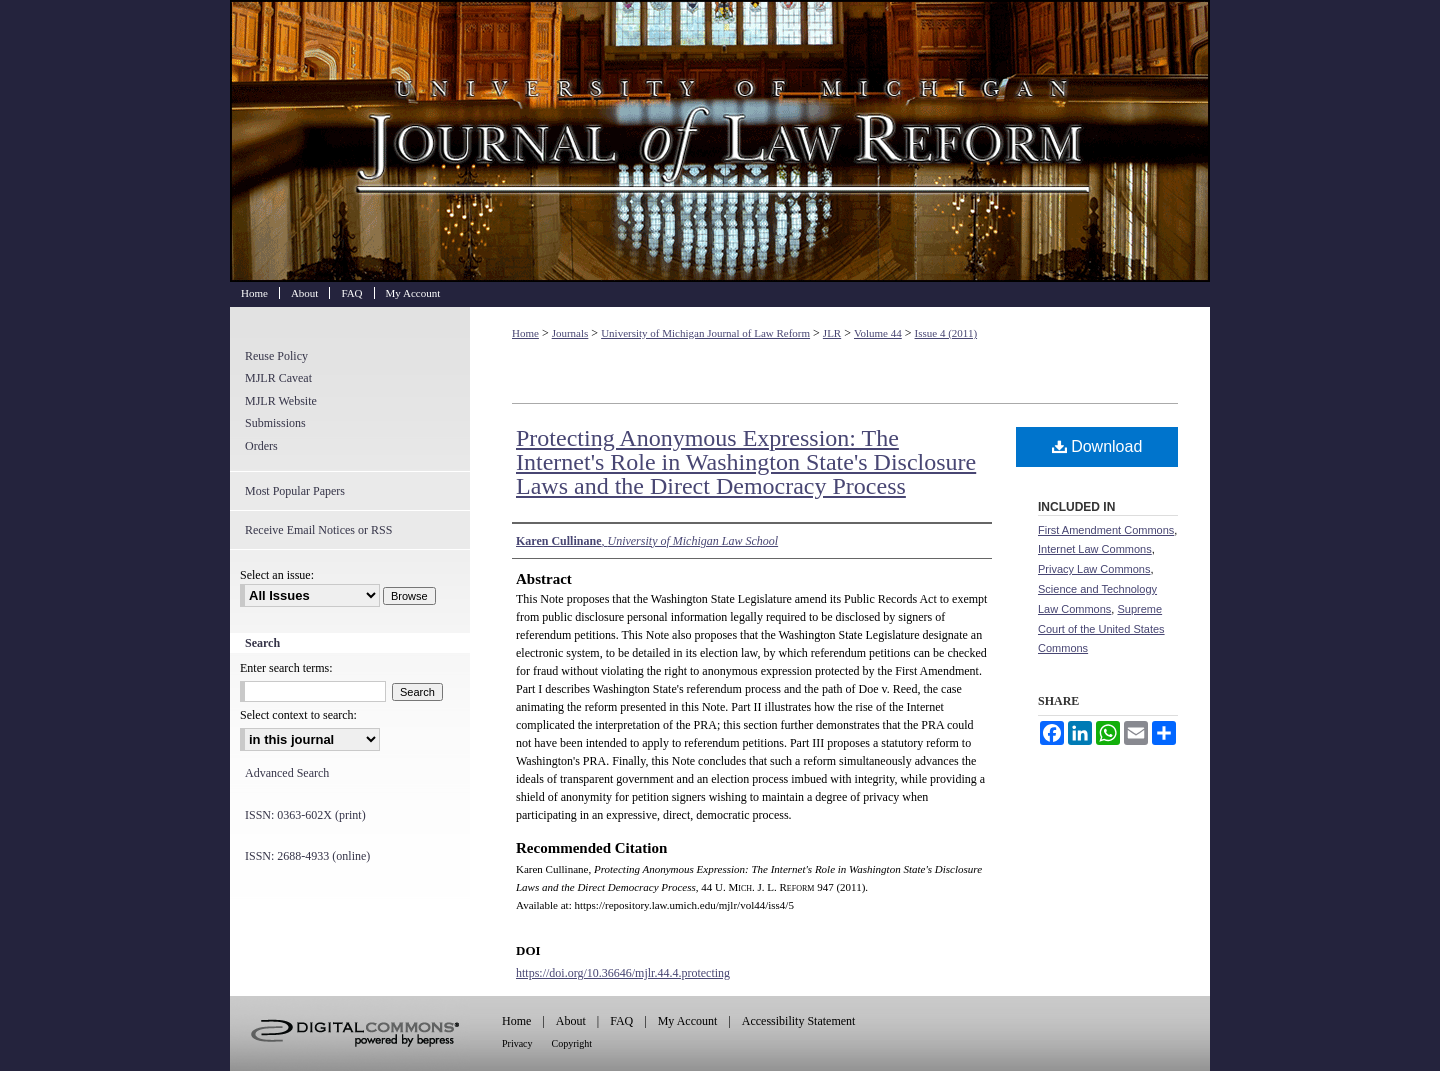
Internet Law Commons (1095, 549)
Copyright (572, 1043)
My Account (688, 1021)
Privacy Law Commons (1094, 569)
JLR (832, 333)
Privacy (517, 1043)
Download (1097, 446)
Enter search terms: (286, 668)
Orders (261, 446)
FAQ (621, 1021)
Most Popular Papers (295, 491)
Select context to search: (298, 715)
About (571, 1021)
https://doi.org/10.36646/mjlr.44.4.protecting (623, 973)
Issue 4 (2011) (946, 333)
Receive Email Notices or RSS (318, 530)
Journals (570, 333)
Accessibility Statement (799, 1021)
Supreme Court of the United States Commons (1101, 629)
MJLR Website (281, 401)
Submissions (275, 423)
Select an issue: (277, 575)
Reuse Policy (276, 356)
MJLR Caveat (278, 378)
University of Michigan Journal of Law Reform (720, 141)
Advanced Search (287, 773)
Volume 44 (878, 333)
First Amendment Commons (1106, 530)
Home (525, 333)
